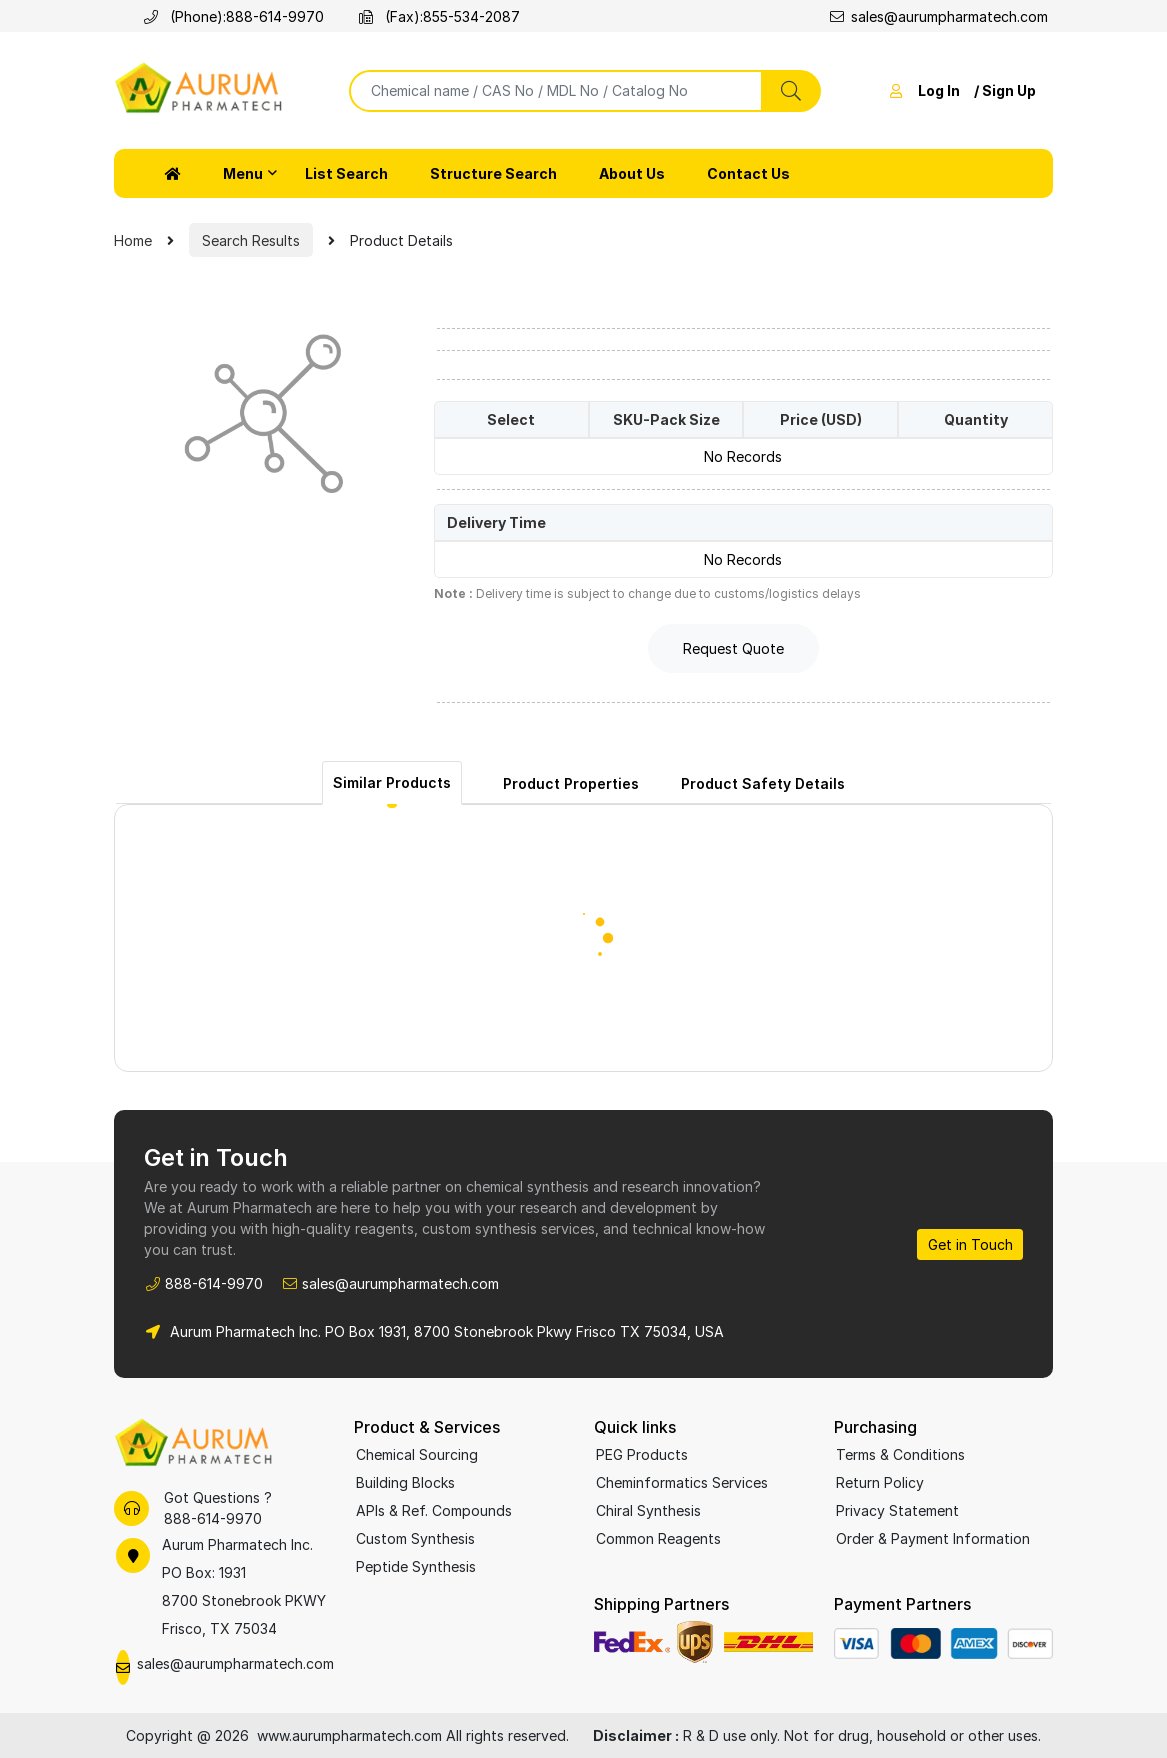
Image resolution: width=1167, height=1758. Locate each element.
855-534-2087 (471, 16)
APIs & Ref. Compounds (434, 1510)
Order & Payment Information (933, 1538)
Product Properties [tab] (571, 783)
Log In (939, 90)
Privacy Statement (897, 1510)
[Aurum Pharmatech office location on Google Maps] (223, 1587)
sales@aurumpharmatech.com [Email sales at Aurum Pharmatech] (939, 16)
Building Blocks (405, 1482)
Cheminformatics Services (682, 1482)
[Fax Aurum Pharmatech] (369, 16)
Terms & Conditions (900, 1454)
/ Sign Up (1005, 90)
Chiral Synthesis (648, 1510)
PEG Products (642, 1454)
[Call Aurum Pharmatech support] (131, 1508)
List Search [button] (346, 173)
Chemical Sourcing (417, 1454)
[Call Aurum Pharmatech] (154, 16)
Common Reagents (658, 1538)
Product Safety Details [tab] (763, 783)
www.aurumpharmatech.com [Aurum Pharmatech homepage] (351, 1735)
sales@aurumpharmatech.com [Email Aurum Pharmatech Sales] (400, 1283)
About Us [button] (632, 173)
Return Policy (880, 1482)
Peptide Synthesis (416, 1566)
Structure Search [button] (493, 173)
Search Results (251, 240)
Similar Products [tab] (392, 782)
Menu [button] (243, 173)
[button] (173, 173)
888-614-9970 (275, 16)
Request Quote (733, 648)
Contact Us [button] (748, 173)
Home (133, 240)
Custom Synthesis (415, 1538)
